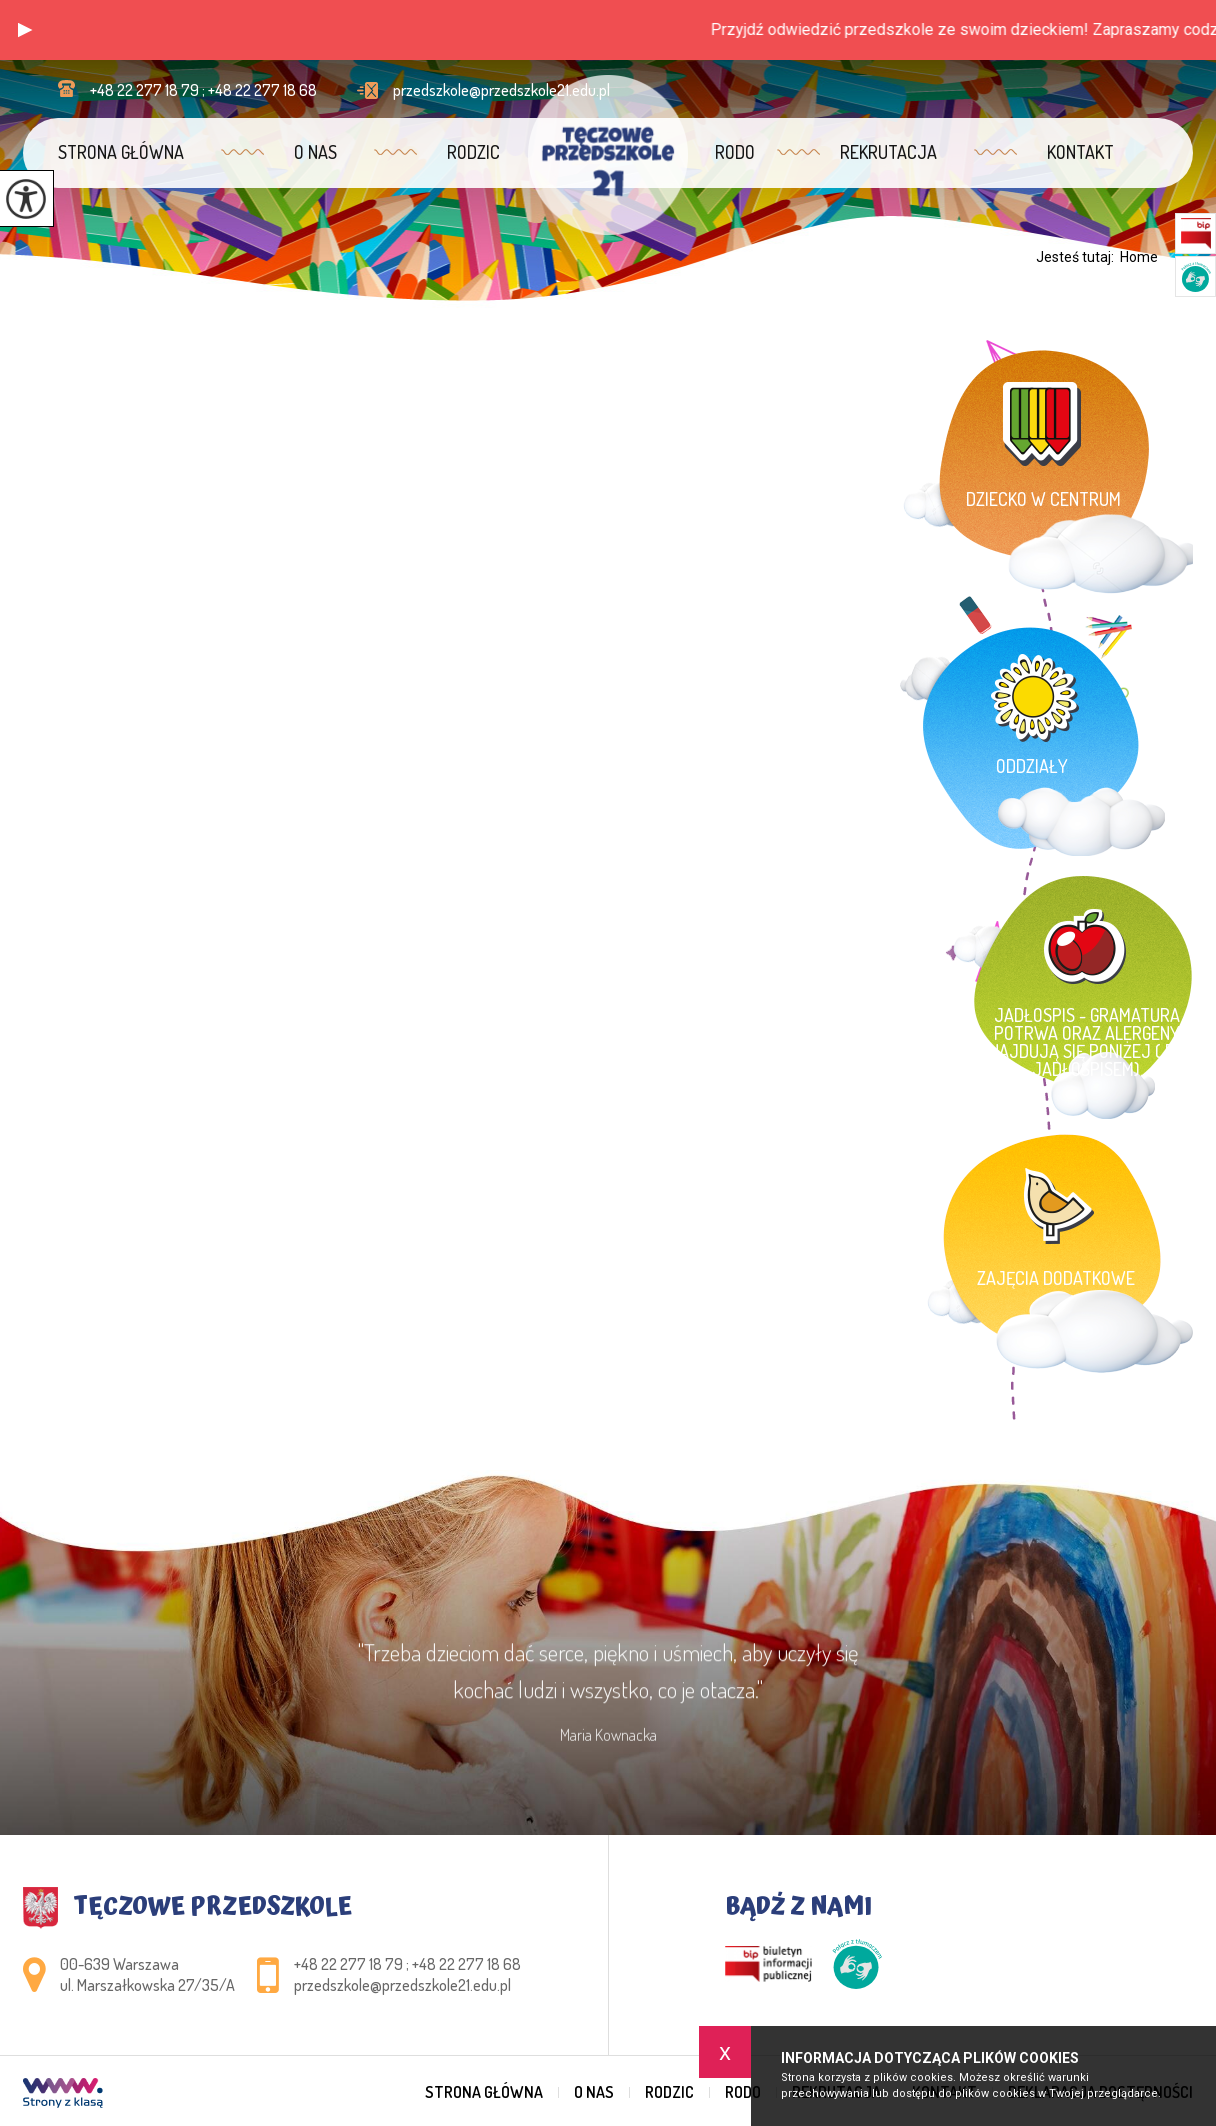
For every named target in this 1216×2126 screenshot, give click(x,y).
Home (1139, 257)
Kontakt (1080, 152)
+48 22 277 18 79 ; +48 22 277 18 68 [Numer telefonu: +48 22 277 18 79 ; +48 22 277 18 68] (407, 1964)
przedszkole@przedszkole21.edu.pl (483, 90)
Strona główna (121, 152)
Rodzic (473, 152)
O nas (315, 152)
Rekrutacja (888, 152)
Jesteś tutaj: (1078, 257)
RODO (735, 152)
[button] (25, 30)
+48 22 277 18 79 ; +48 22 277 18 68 (187, 90)
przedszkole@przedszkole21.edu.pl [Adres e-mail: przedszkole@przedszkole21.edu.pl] (402, 1985)
